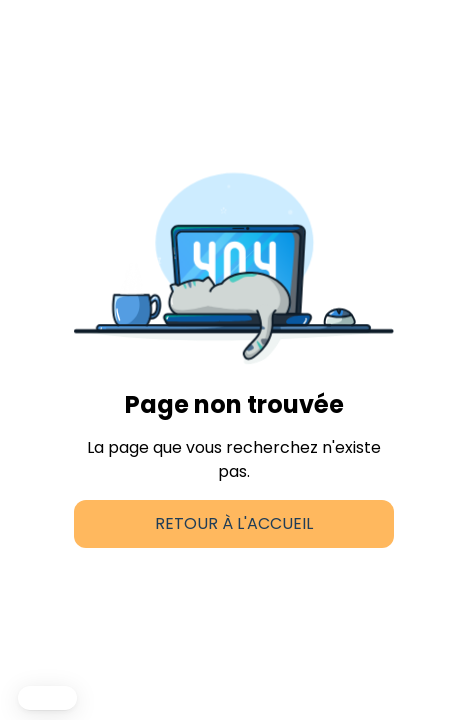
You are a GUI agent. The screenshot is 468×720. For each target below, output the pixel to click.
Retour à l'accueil (234, 523)
